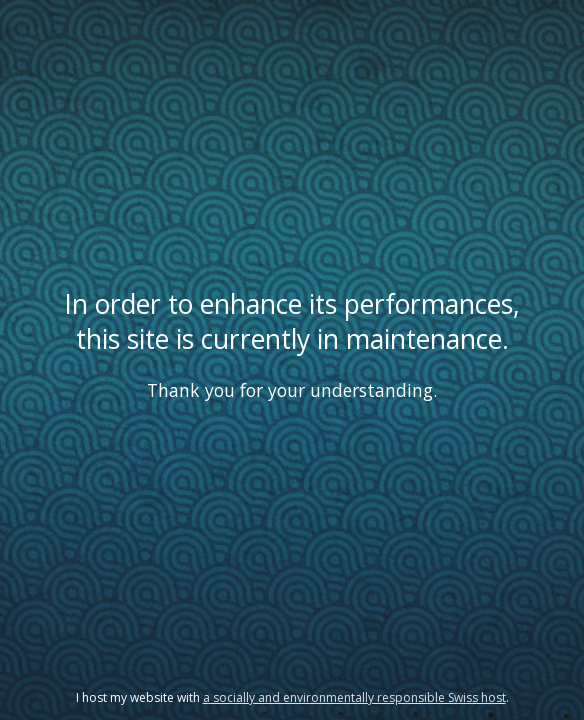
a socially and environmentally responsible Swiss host (354, 697)
